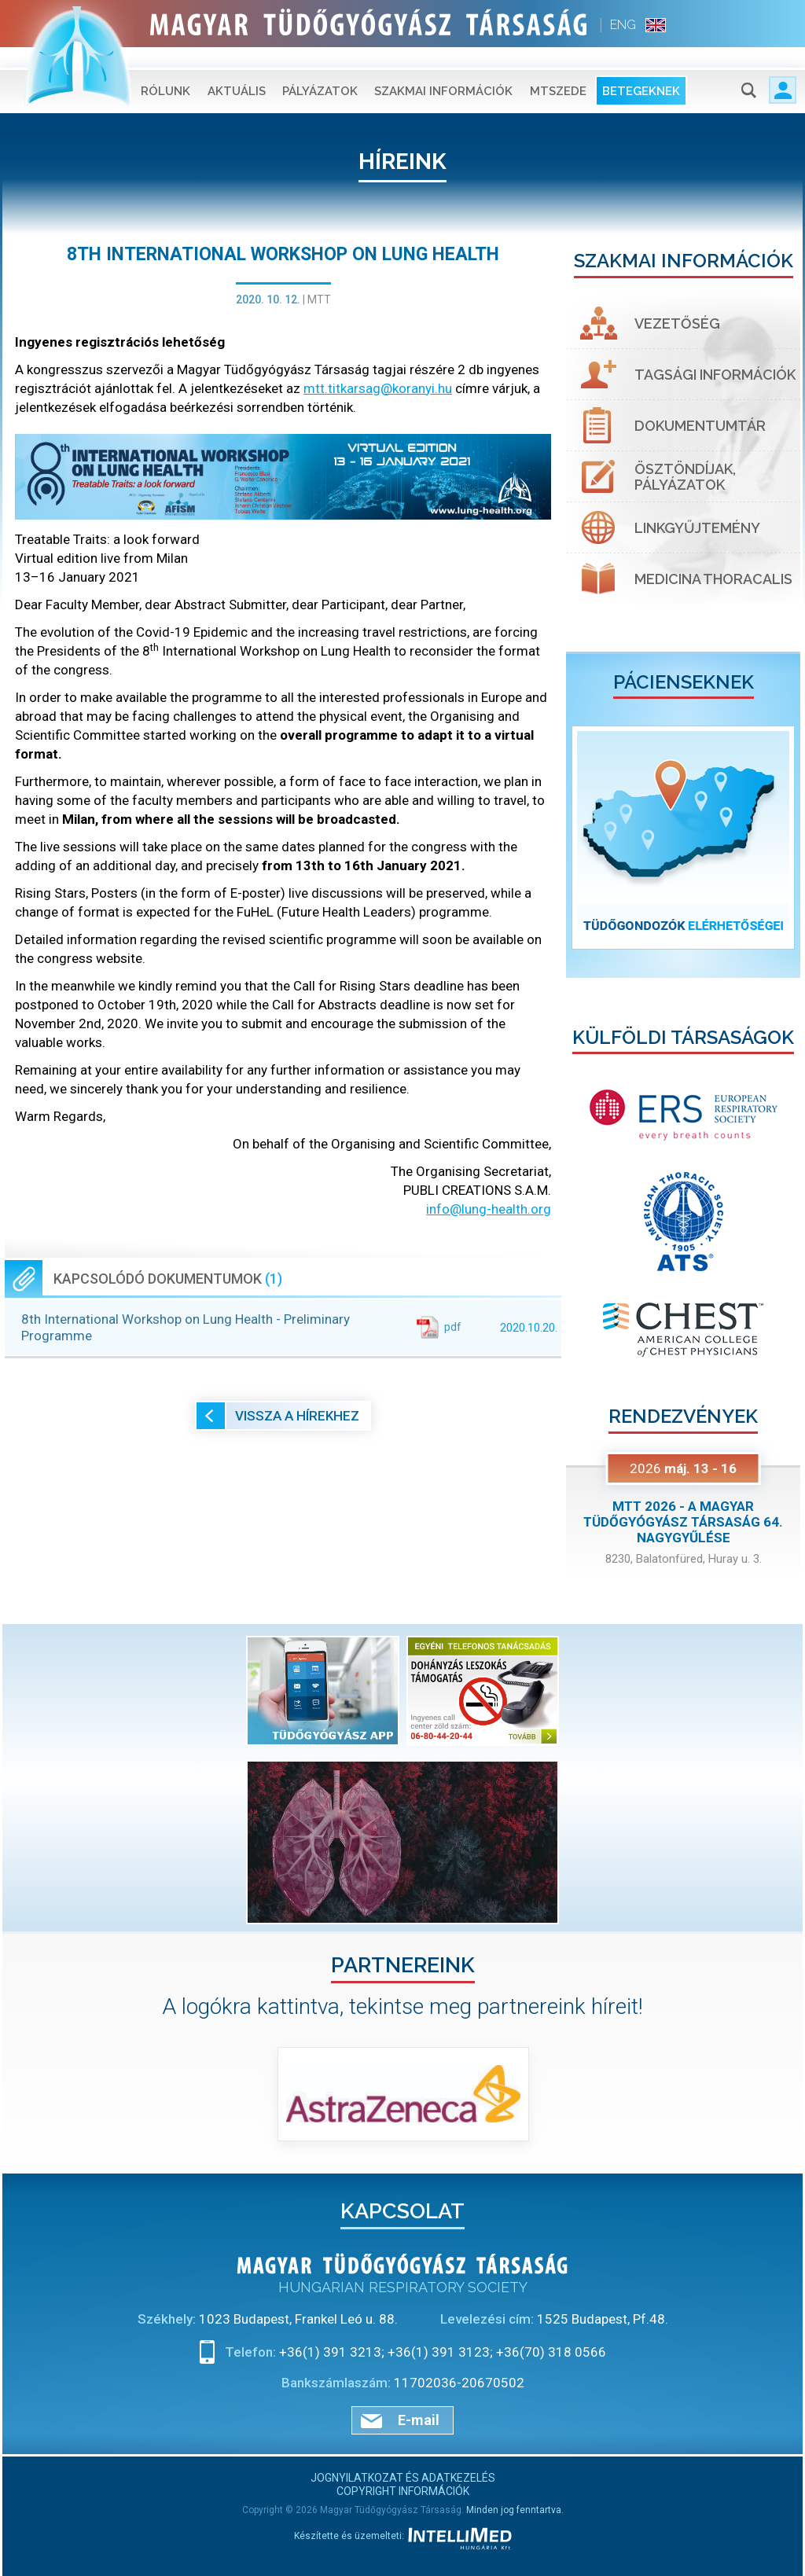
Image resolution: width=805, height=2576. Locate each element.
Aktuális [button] (237, 71)
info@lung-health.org (488, 1209)
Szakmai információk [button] (443, 71)
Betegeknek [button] (641, 71)
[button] (583, 838)
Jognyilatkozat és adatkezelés (403, 2477)
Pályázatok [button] (320, 71)
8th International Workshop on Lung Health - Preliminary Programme (289, 1327)
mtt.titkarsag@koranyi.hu (377, 388)
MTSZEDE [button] (558, 71)
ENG (623, 24)
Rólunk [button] (165, 71)
